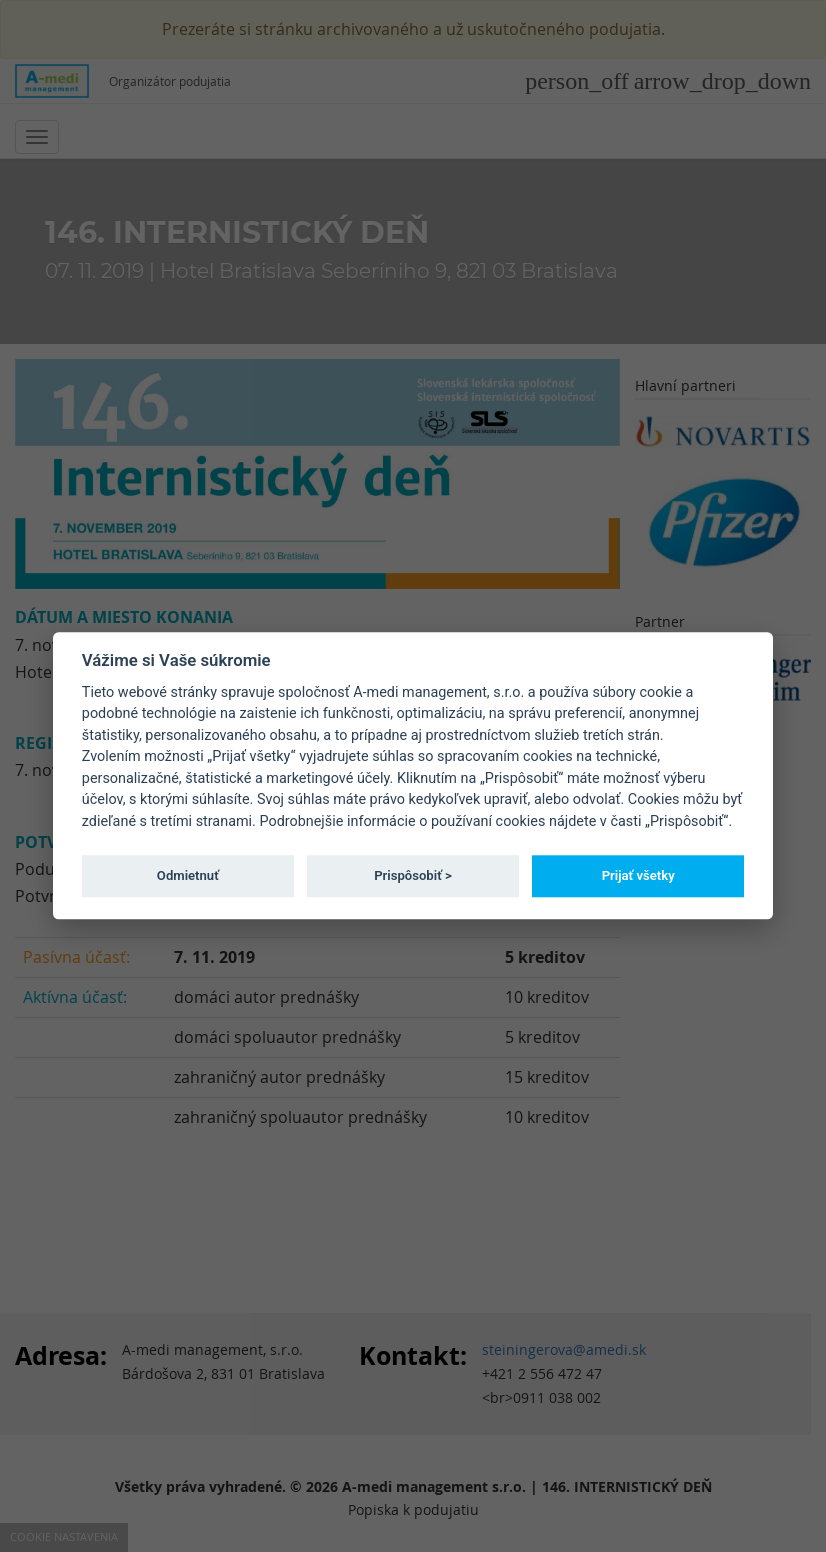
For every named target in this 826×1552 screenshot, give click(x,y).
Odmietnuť (188, 875)
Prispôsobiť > (413, 875)
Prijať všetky (638, 875)
